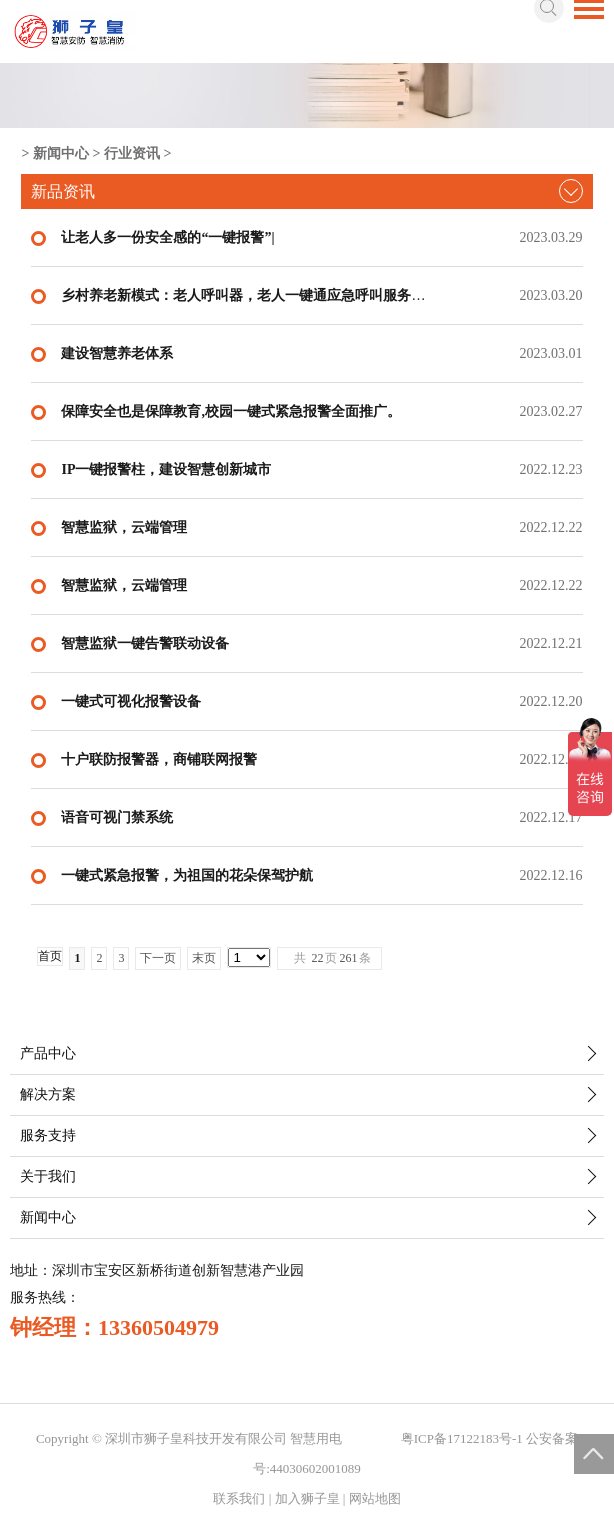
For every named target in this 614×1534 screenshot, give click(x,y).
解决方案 (48, 1094)
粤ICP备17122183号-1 (462, 1438)
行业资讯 (132, 153)
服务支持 (48, 1135)
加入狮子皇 (307, 1498)
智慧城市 (372, 1438)
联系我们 (239, 1498)
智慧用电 (316, 1438)
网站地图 (375, 1498)
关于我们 (48, 1176)
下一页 (158, 958)
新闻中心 (61, 153)
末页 (204, 958)
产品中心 (48, 1053)
